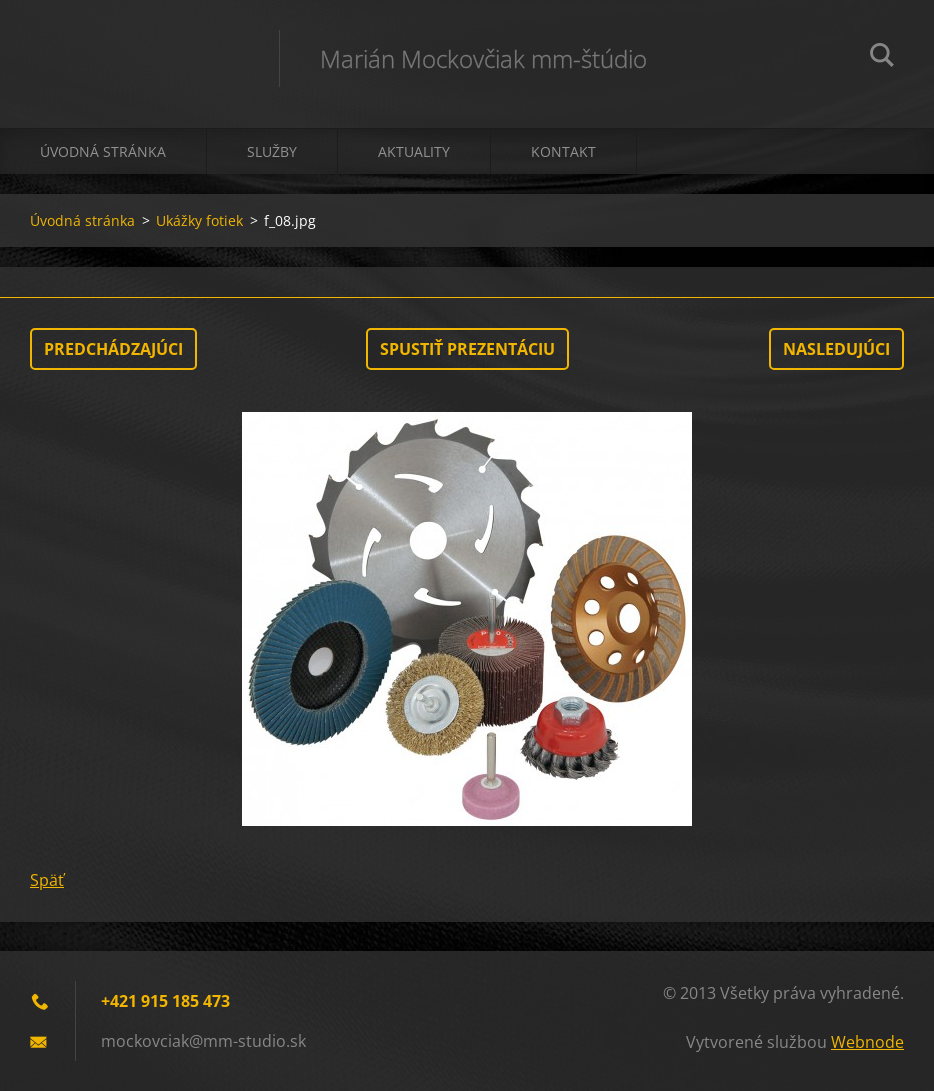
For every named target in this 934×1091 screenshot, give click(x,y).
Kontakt (563, 151)
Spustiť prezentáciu (467, 349)
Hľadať (882, 58)
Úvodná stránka (103, 151)
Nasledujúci (836, 349)
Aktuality (414, 151)
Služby (272, 151)
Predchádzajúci (113, 349)
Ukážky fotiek (199, 220)
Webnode (867, 1042)
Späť (47, 880)
